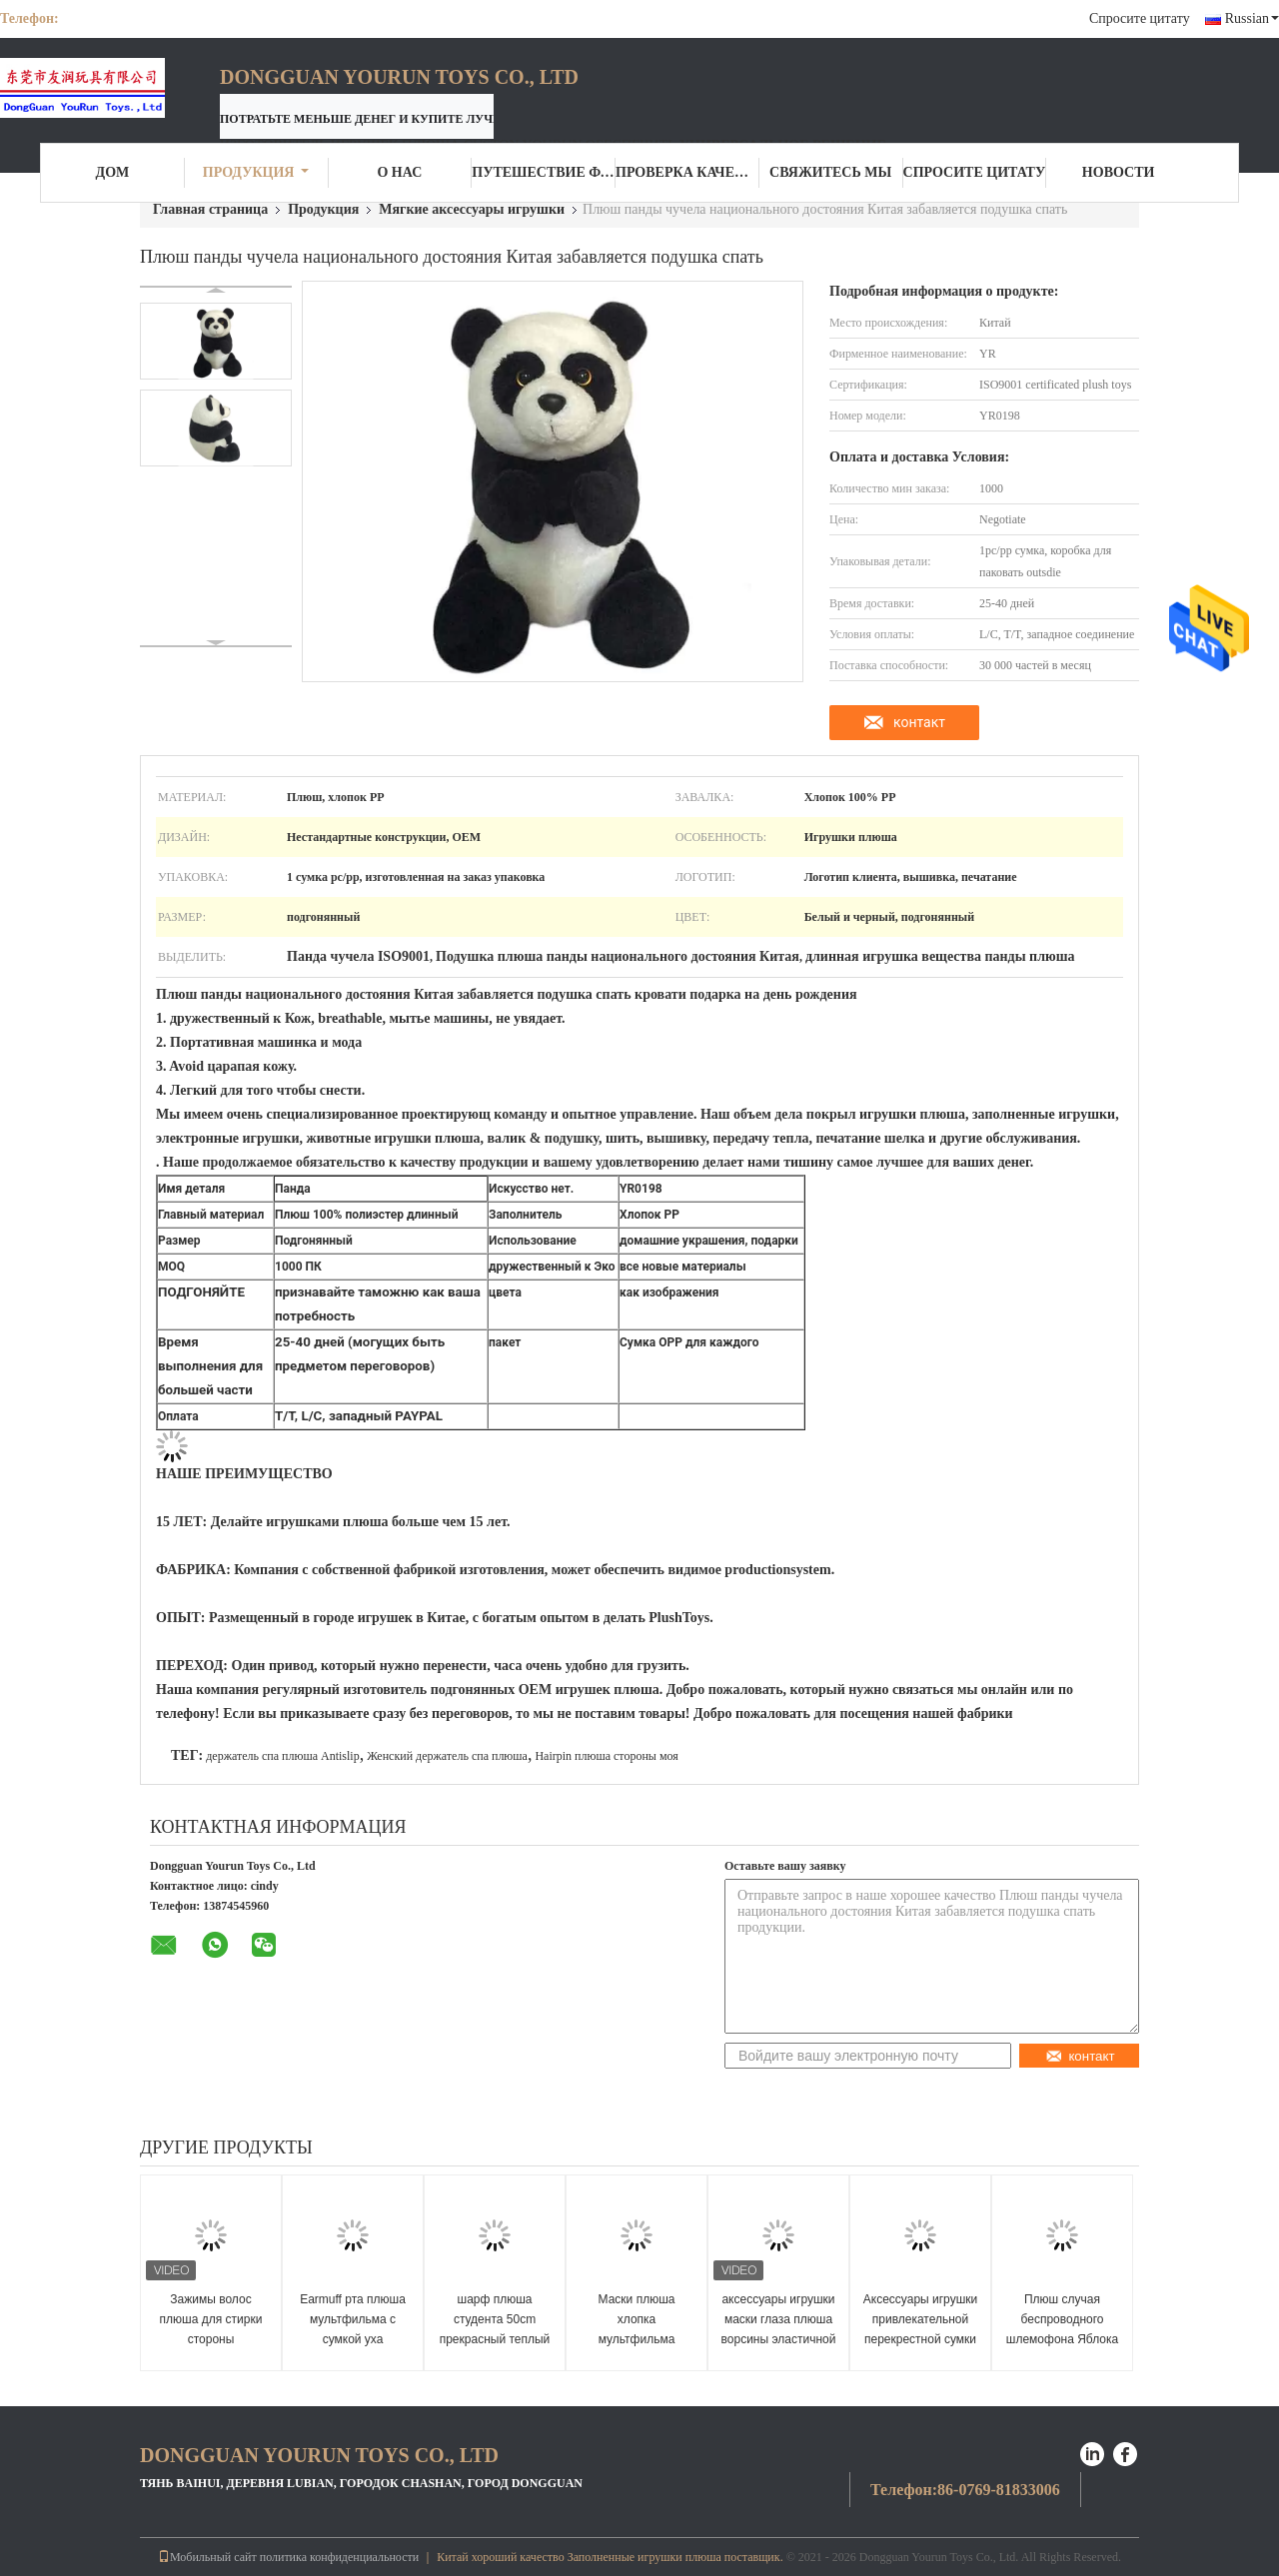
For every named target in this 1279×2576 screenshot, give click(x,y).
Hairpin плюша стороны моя (606, 1756)
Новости (1118, 172)
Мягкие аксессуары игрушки (472, 209)
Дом (113, 172)
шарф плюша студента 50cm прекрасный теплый (495, 2319)
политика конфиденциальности (339, 2557)
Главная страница (210, 209)
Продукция (256, 172)
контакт (919, 722)
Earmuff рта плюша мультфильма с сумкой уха (353, 2319)
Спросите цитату (1139, 18)
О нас (399, 172)
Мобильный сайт (207, 2557)
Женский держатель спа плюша (447, 1756)
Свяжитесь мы (830, 172)
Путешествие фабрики (544, 172)
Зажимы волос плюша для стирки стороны (211, 2319)
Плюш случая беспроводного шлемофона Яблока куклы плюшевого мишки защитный (1062, 2339)
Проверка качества (687, 172)
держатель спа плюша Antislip (282, 1756)
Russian (1252, 18)
